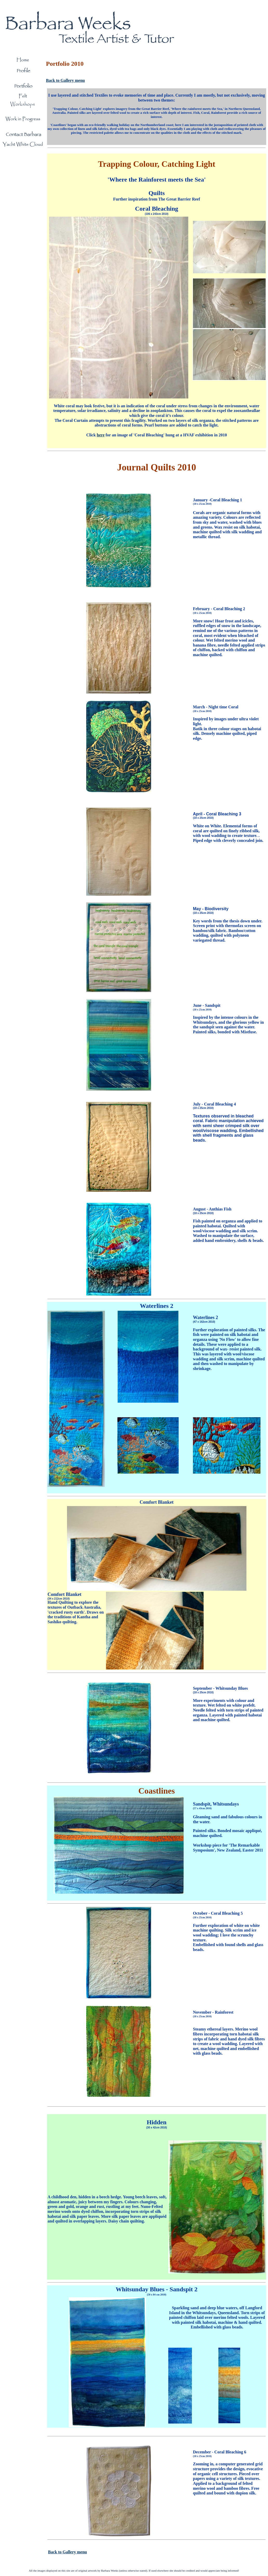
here (101, 435)
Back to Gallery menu (65, 80)
